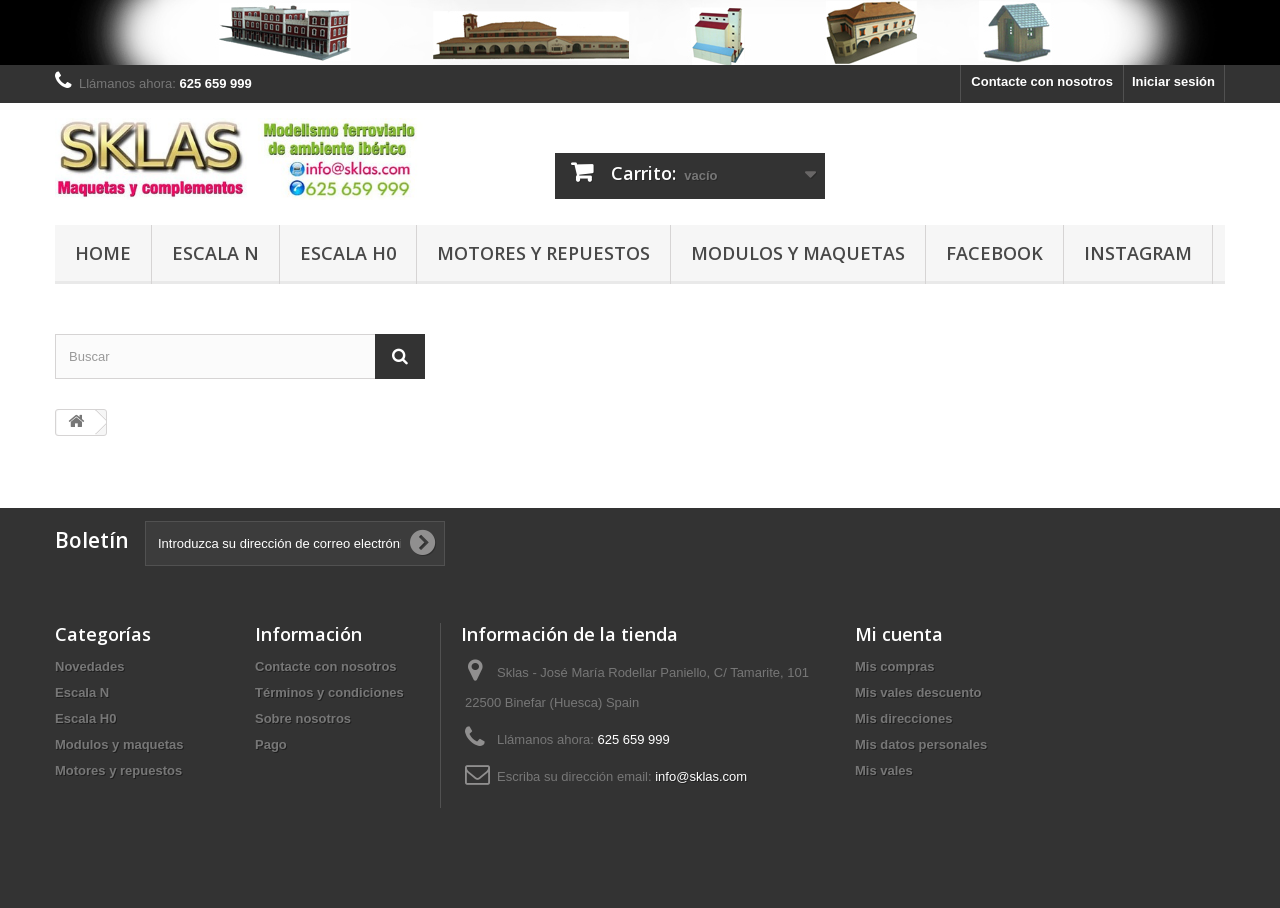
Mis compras (894, 666)
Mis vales (884, 770)
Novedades (89, 666)
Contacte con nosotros (1042, 81)
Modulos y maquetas (798, 253)
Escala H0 (348, 253)
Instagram (1138, 253)
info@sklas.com (701, 776)
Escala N (215, 253)
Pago (271, 744)
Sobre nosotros (303, 718)
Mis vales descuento (918, 692)
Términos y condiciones (329, 692)
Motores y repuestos (543, 253)
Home (103, 253)
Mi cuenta (899, 634)
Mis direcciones (904, 718)
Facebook (994, 253)
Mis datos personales (921, 744)
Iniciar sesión (1173, 81)
